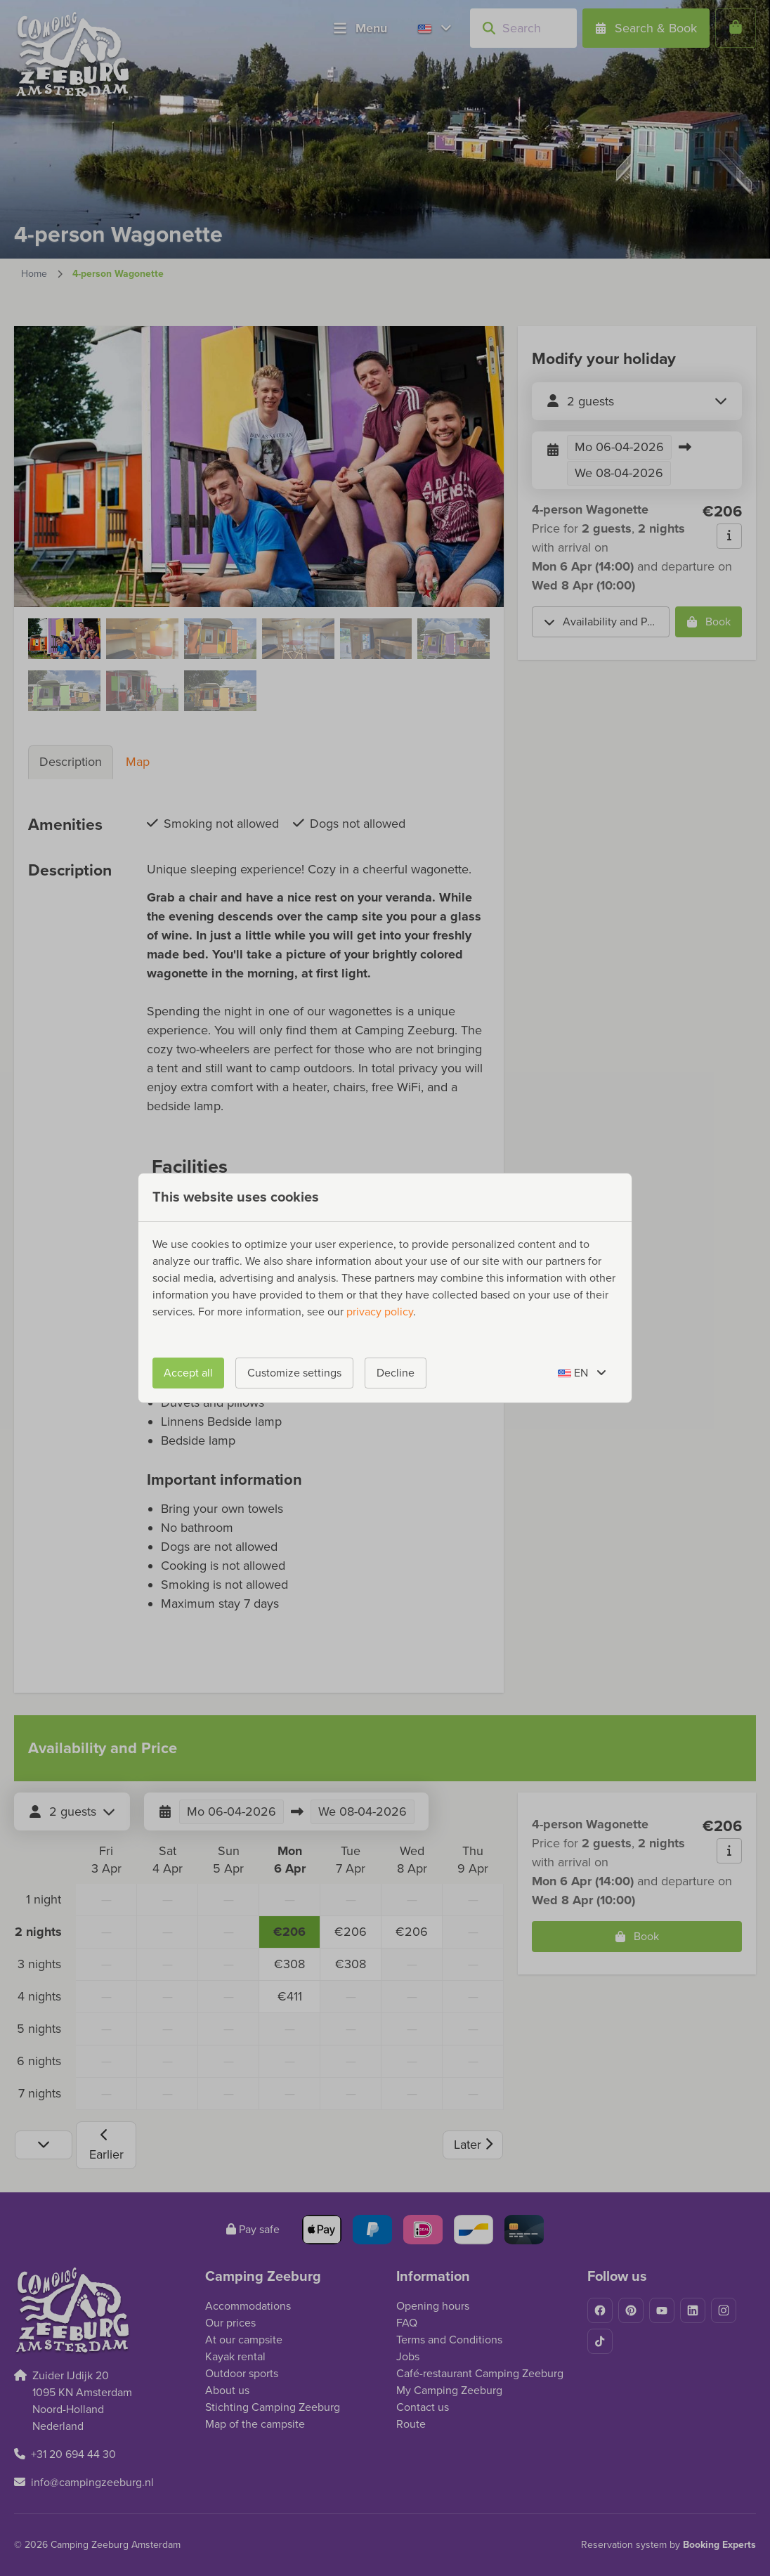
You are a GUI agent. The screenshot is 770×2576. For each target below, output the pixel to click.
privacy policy (379, 1312)
